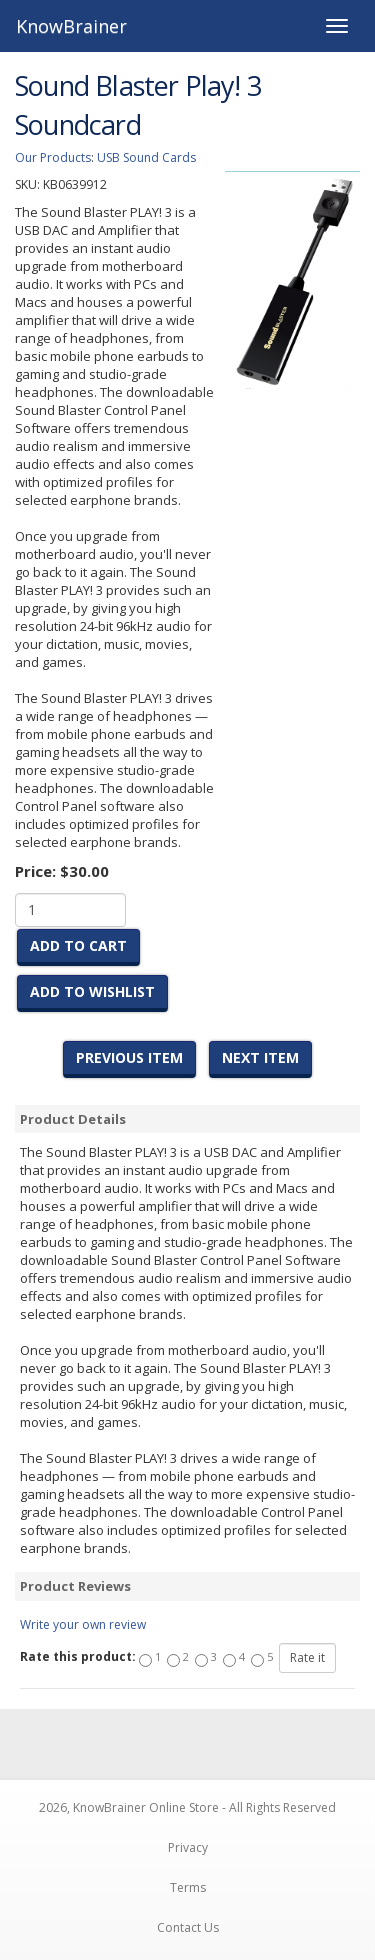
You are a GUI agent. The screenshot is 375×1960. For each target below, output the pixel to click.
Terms (188, 1887)
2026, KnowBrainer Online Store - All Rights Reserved (187, 1807)
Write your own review (83, 1624)
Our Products (53, 157)
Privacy (188, 1847)
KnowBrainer (71, 26)
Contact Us (188, 1927)
